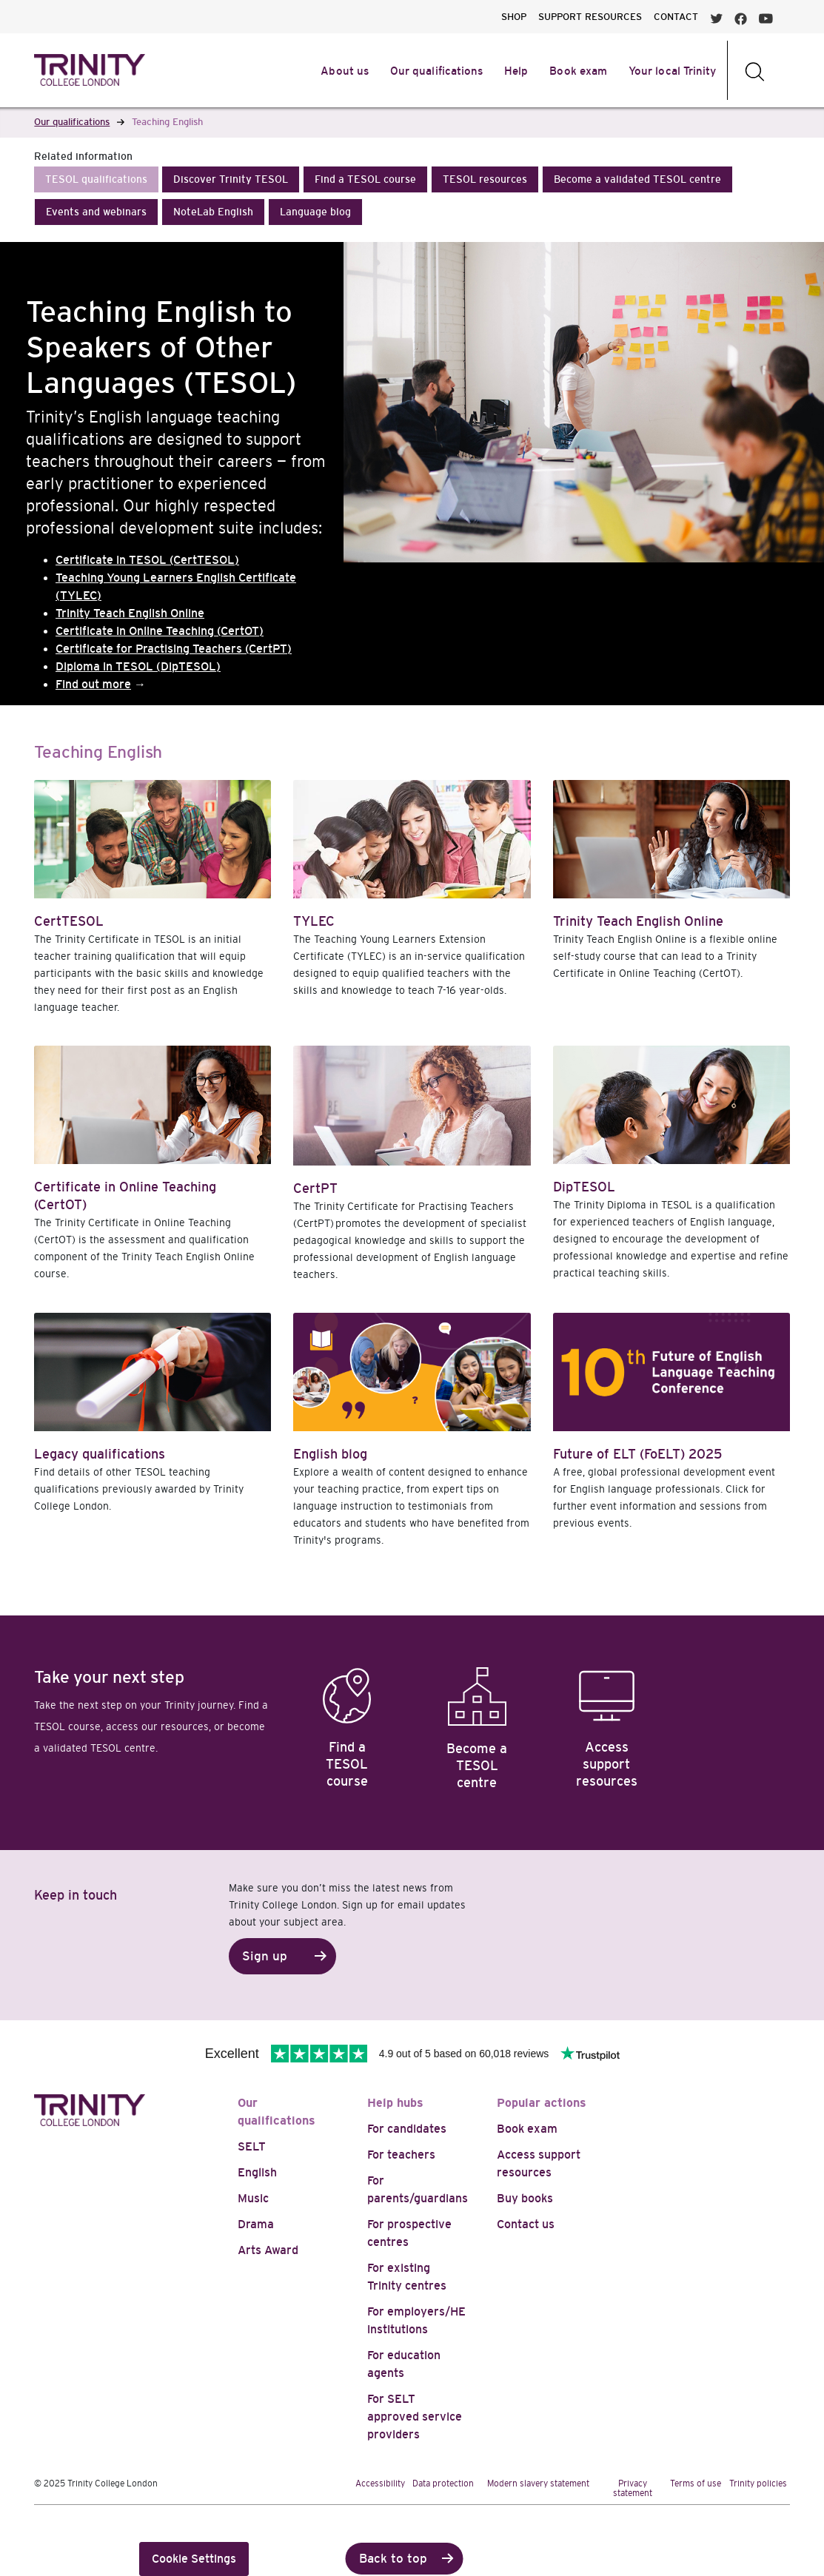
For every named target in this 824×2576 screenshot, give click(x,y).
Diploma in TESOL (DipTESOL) (138, 666)
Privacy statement (632, 2488)
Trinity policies (758, 2483)
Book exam (527, 2128)
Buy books (525, 2198)
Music (253, 2198)
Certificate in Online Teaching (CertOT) (160, 631)
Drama (256, 2224)
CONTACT (676, 16)
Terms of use (695, 2483)
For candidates (406, 2128)
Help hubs (395, 2102)
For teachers (401, 2154)
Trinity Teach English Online (130, 613)
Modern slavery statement (538, 2483)
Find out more (93, 684)
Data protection (443, 2483)
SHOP (513, 16)
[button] (96, 179)
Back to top (393, 2559)
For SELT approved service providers (414, 2416)
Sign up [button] (264, 1956)
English (257, 2172)
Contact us (526, 2224)
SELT (252, 2146)
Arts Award (268, 2250)
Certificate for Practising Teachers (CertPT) (174, 648)
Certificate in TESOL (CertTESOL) (147, 560)
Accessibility (380, 2483)
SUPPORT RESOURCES (590, 16)
